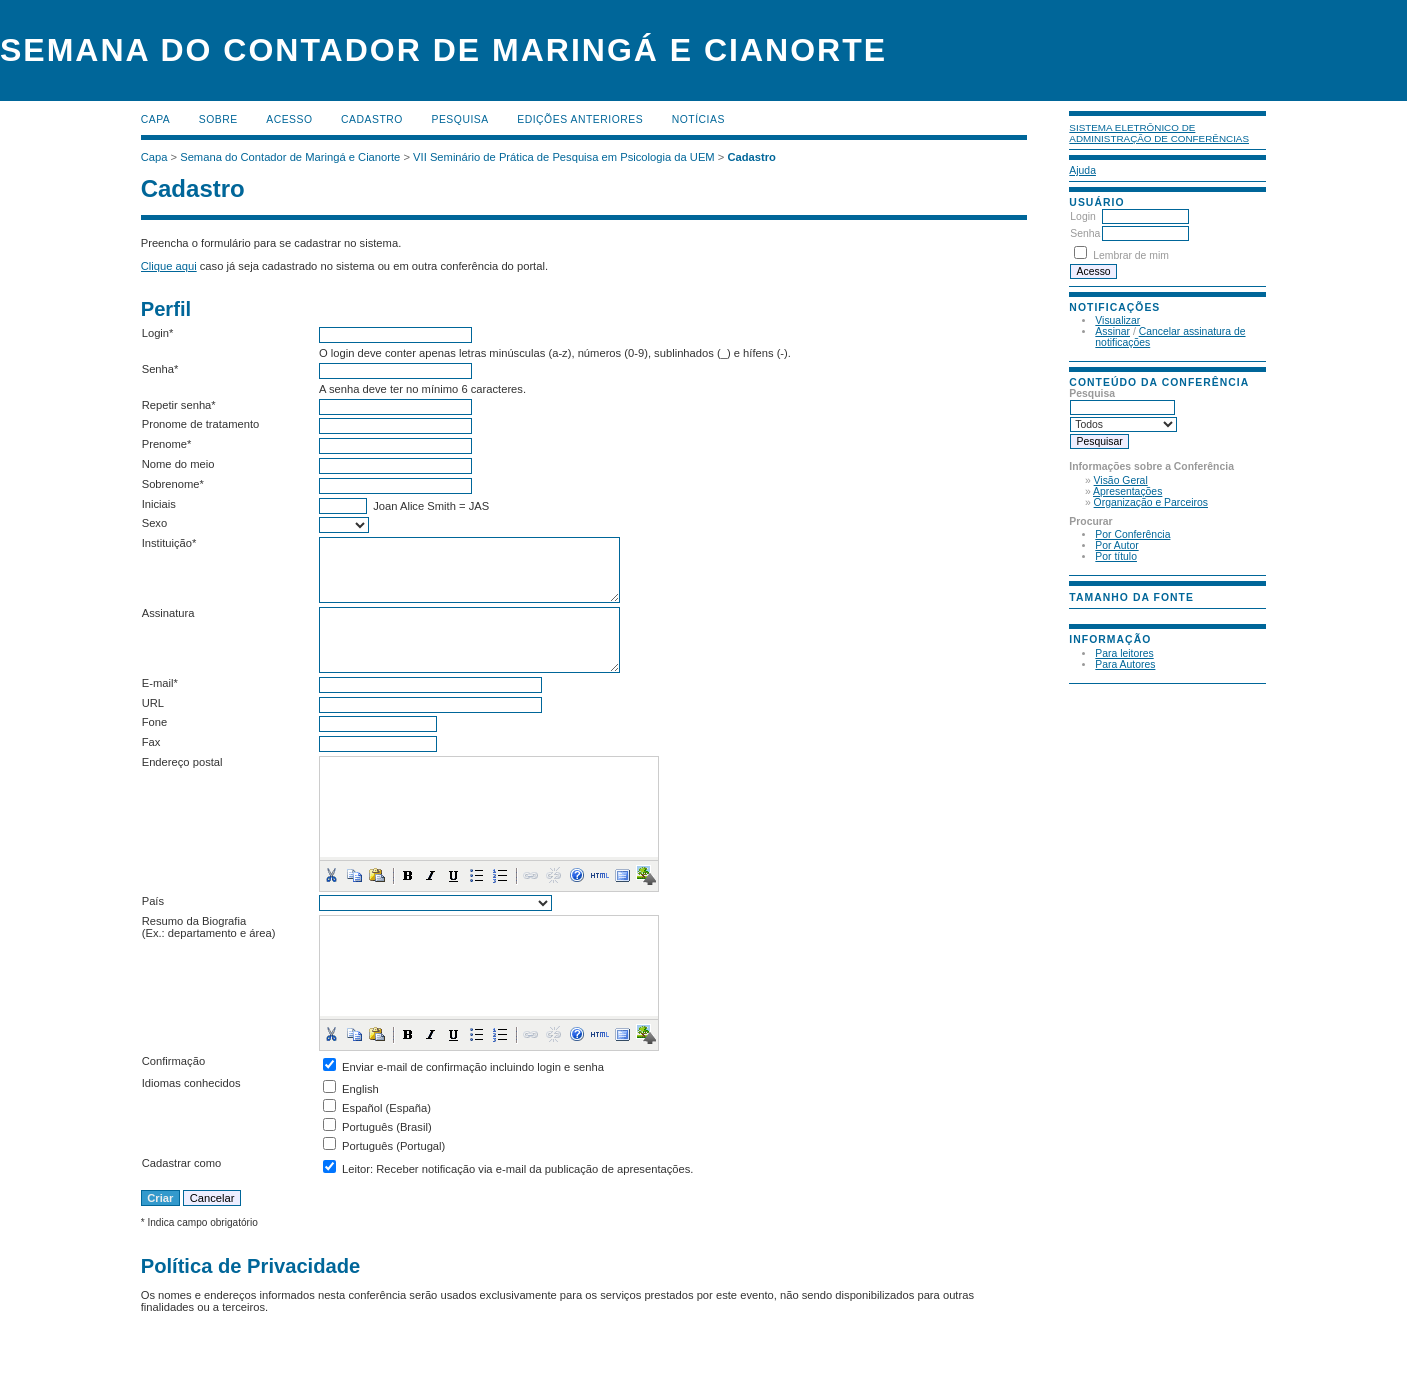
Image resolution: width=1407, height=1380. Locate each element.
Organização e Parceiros (1151, 502)
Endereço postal (182, 762)
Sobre (218, 119)
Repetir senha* (179, 405)
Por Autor (1116, 545)
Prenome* (167, 444)
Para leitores (1124, 653)
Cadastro (372, 119)
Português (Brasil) (387, 1127)
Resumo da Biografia (194, 921)
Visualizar (1117, 320)
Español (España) (386, 1108)
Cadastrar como (182, 1163)
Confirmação (173, 1061)
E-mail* (160, 683)
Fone (155, 722)
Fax (151, 742)
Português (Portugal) (393, 1146)
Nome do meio (178, 464)
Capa (156, 119)
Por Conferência (1132, 534)
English (360, 1089)
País (153, 901)
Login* (158, 333)
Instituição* (169, 543)
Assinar (1112, 331)
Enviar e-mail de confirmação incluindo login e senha (473, 1067)
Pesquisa (459, 119)
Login (1082, 216)
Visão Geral (1121, 480)
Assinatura (168, 613)
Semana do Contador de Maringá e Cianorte (290, 157)
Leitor (356, 1169)
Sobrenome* (173, 484)
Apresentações (1127, 491)
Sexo (155, 523)
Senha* (160, 369)
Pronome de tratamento (201, 424)
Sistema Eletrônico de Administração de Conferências (1159, 133)
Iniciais (159, 504)
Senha (1085, 233)
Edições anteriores (580, 119)
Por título (1116, 556)
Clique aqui (169, 266)
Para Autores (1125, 664)
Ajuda (1082, 170)
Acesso (289, 119)
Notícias (698, 119)
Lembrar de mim (1131, 255)
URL (153, 703)
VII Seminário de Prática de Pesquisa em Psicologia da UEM (564, 157)
